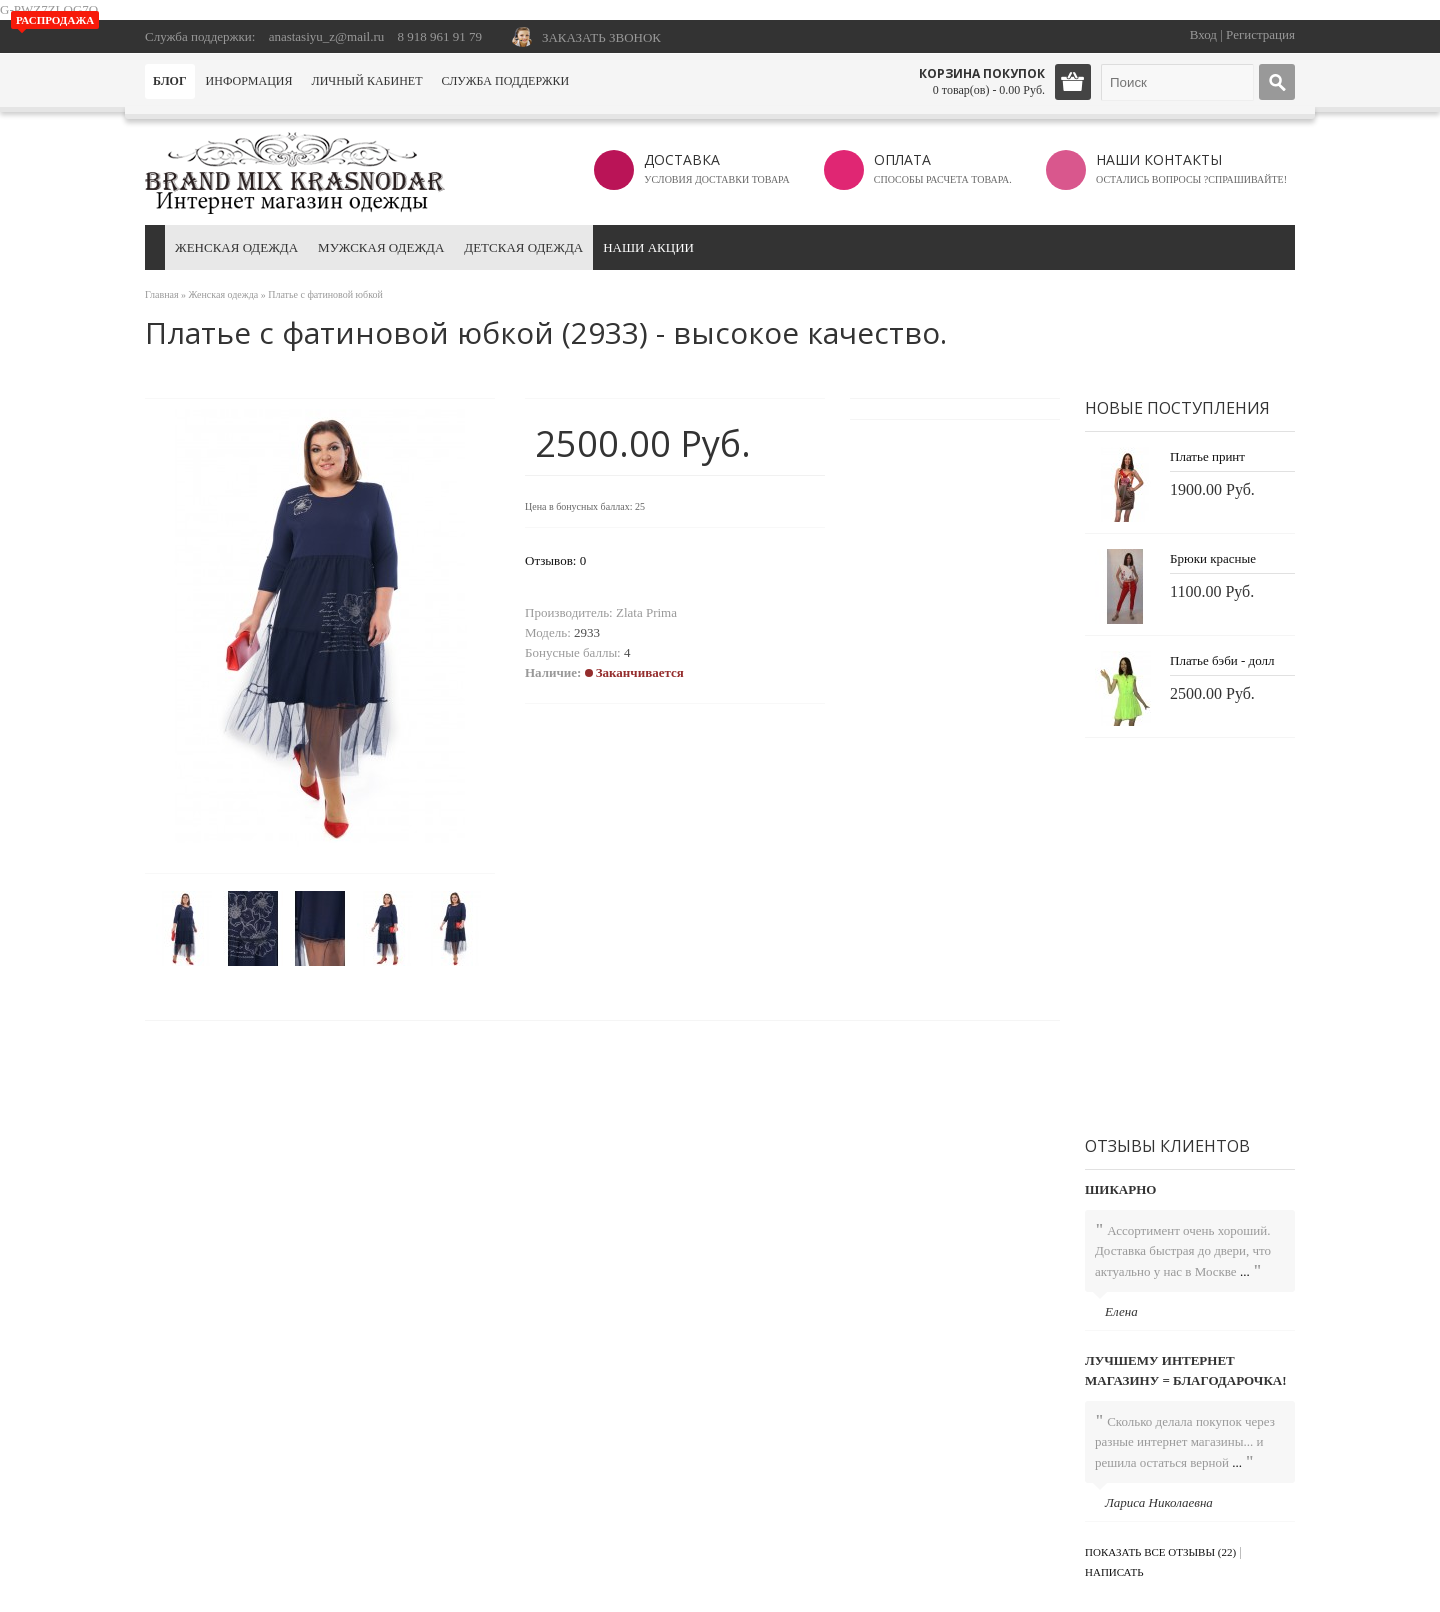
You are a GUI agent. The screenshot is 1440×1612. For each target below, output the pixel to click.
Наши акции (648, 247)
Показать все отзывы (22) (1160, 1552)
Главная (162, 294)
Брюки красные (1213, 558)
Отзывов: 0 (555, 560)
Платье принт (1207, 456)
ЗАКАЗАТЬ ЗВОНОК (601, 37)
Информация (249, 81)
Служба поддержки (505, 81)
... (1245, 1271)
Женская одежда (236, 247)
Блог (170, 81)
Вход (1203, 34)
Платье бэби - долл (1222, 660)
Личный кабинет (367, 81)
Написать (1114, 1572)
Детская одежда (523, 247)
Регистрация (1260, 34)
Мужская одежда (381, 247)
